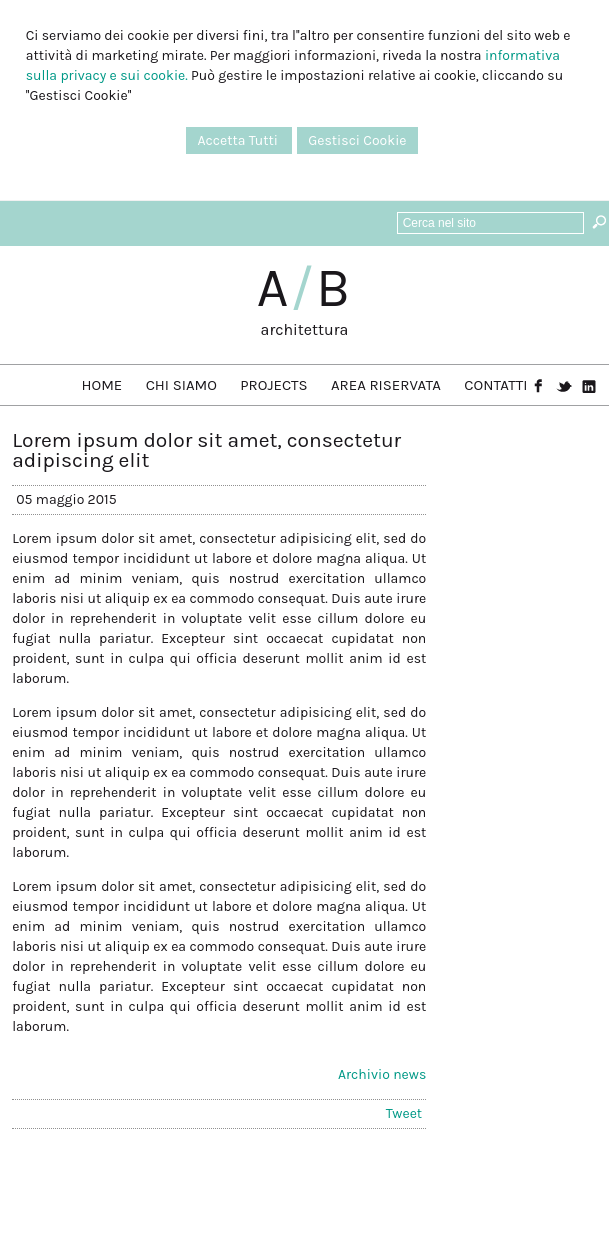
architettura (305, 329)
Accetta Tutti (239, 140)
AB (305, 288)
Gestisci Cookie (357, 140)
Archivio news (382, 1074)
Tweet (404, 1113)
